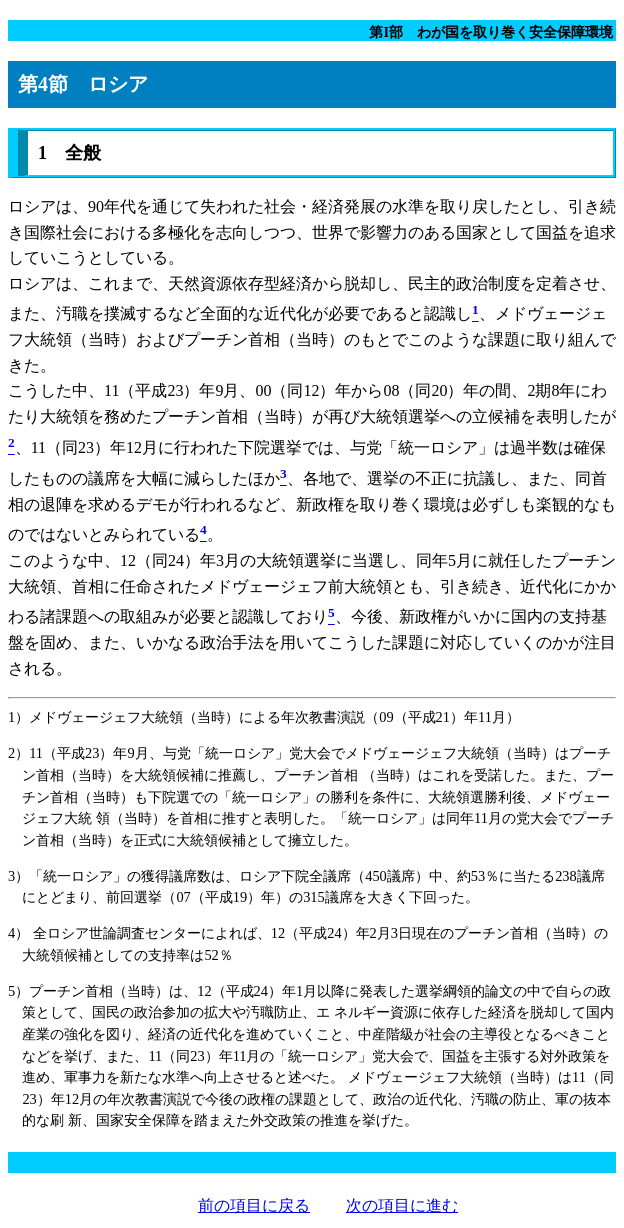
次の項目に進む (402, 1205)
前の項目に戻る (254, 1205)
